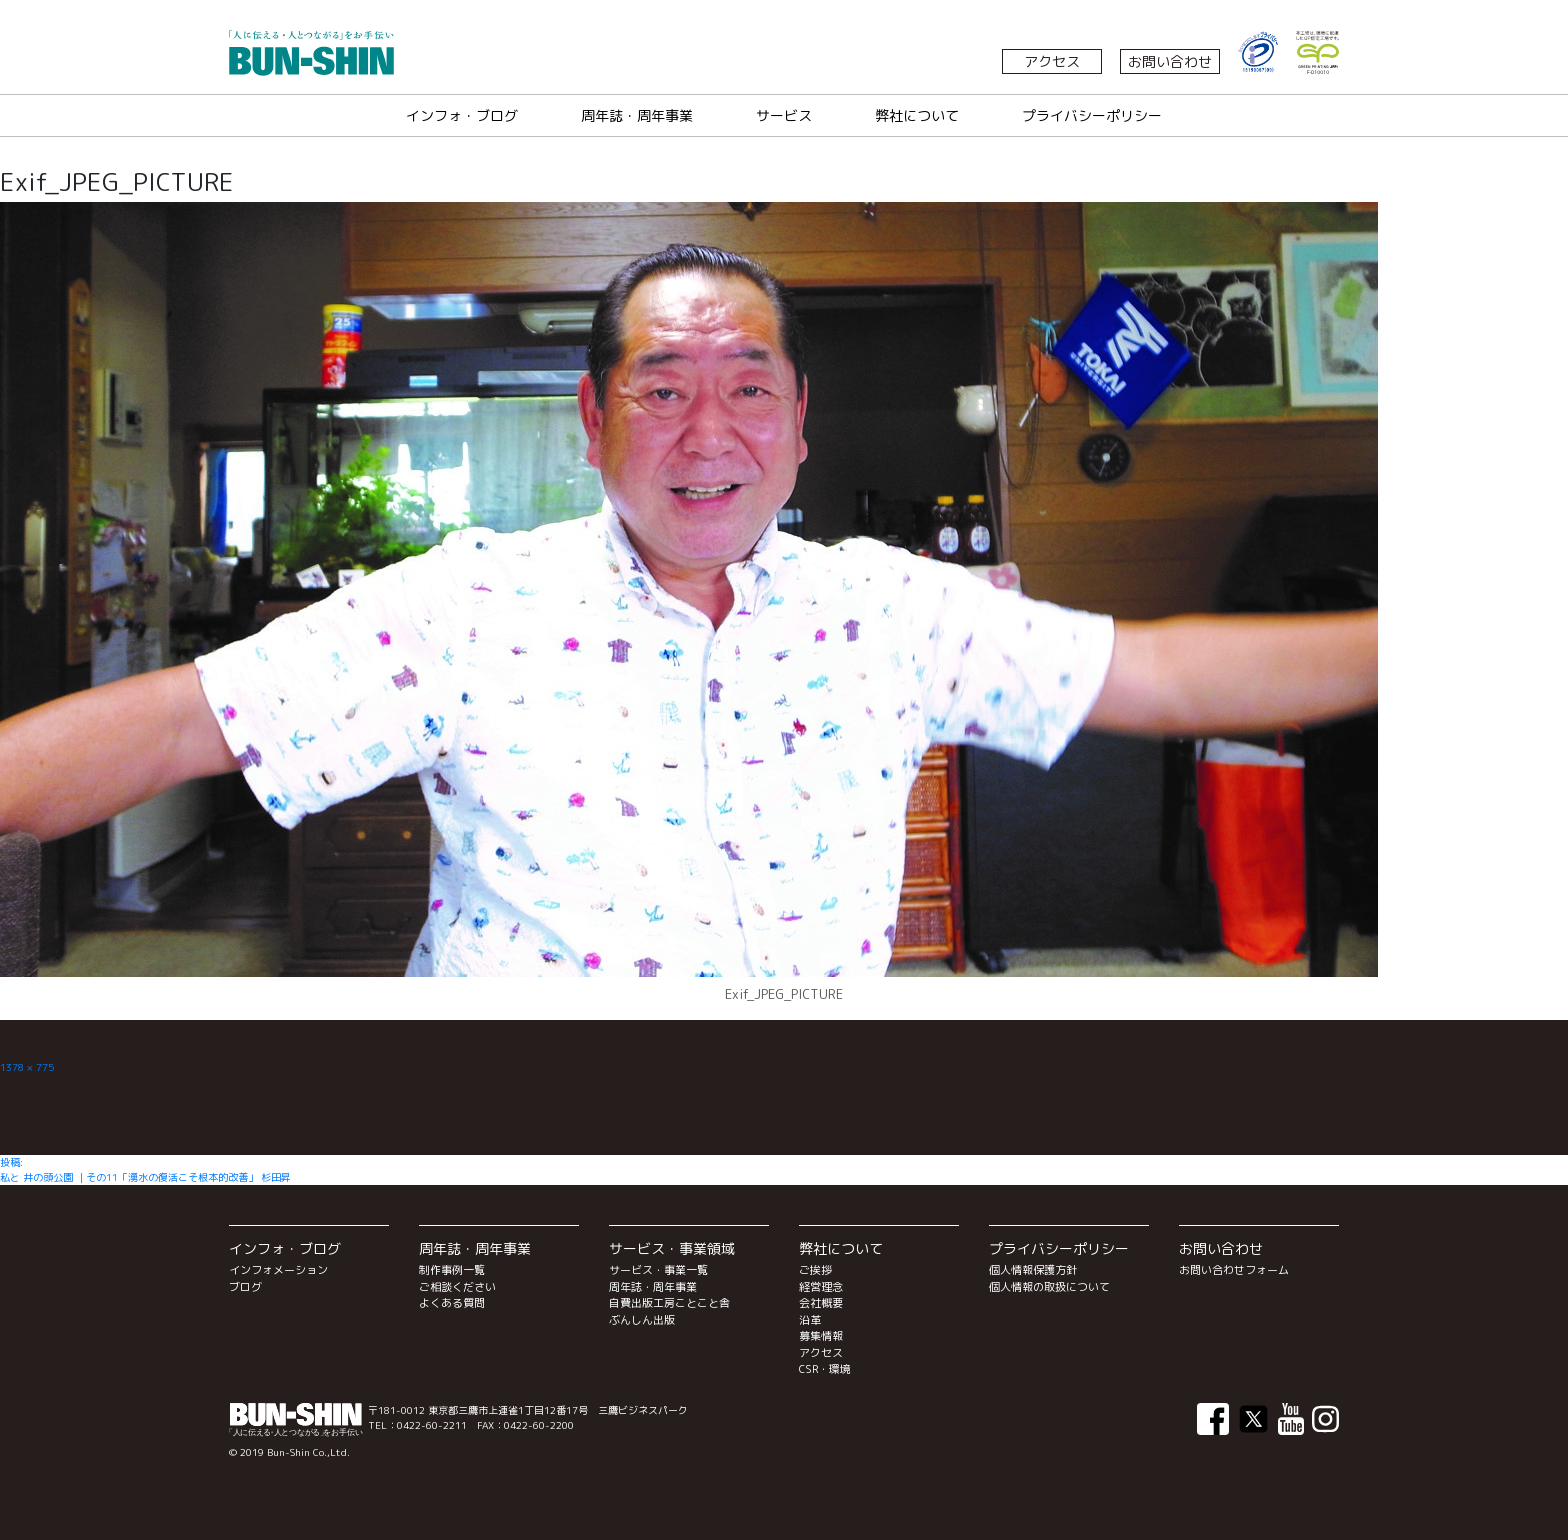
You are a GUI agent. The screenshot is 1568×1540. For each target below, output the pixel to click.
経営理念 (821, 1287)
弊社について (917, 115)
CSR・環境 (825, 1369)
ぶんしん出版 (642, 1320)
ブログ (245, 1287)
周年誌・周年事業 (637, 115)
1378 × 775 (27, 1067)
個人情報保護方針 (1033, 1270)
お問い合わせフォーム (1234, 1270)
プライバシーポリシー (1092, 115)
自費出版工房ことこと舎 (669, 1303)
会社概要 (821, 1303)
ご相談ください (457, 1287)
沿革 (810, 1320)
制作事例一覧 (452, 1270)
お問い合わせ (1170, 61)
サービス (784, 115)
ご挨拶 (815, 1270)
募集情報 (821, 1336)
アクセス (1052, 61)
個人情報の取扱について (1049, 1287)
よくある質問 (452, 1303)
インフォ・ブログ (462, 115)
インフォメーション (278, 1270)
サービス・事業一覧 (658, 1270)
